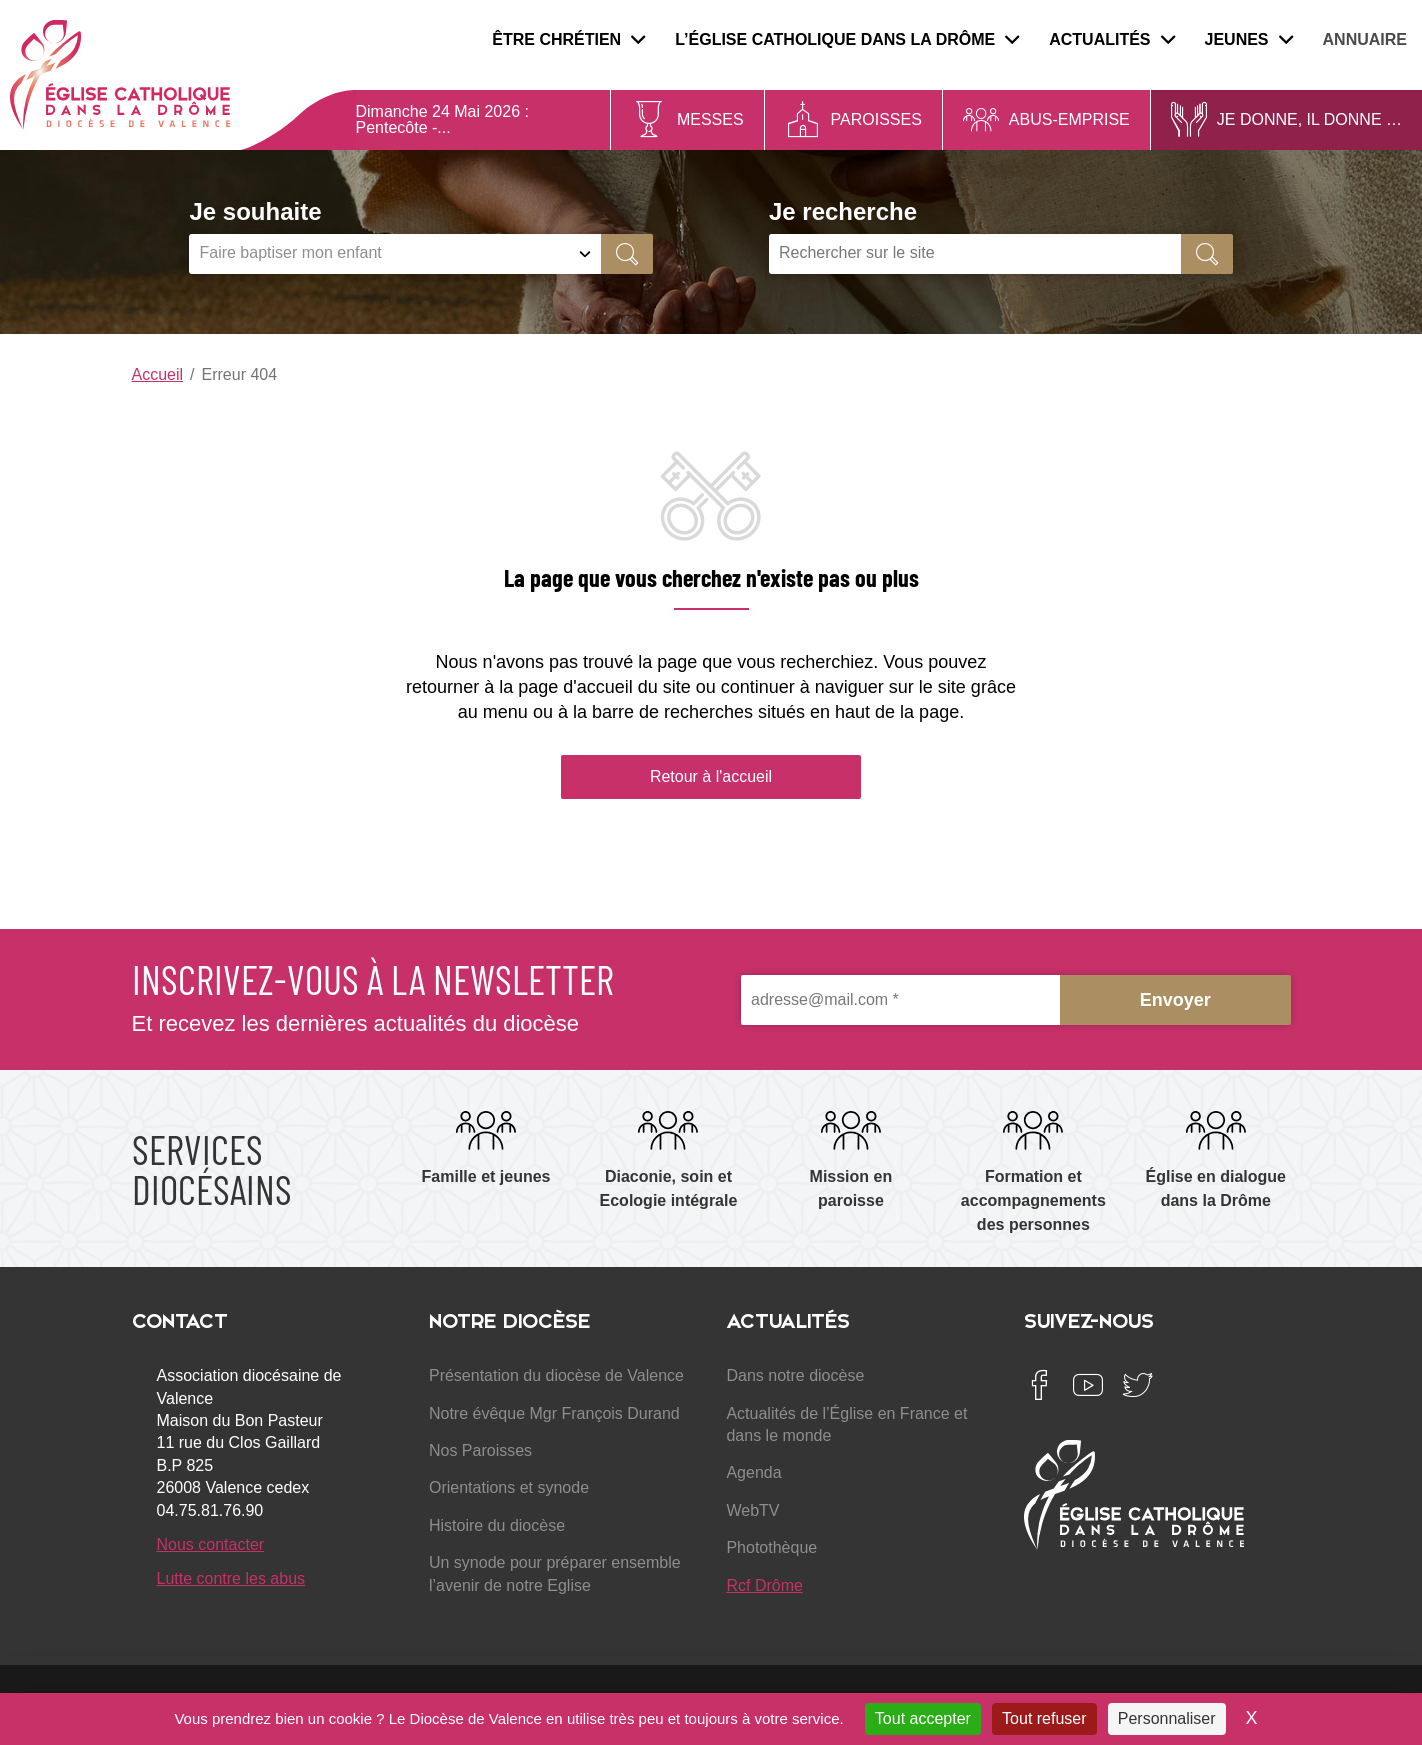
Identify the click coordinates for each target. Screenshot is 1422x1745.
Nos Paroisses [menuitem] (480, 1450)
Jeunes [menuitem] (1249, 39)
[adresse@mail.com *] (900, 1000)
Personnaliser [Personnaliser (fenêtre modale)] (1167, 1718)
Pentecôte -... (403, 127)
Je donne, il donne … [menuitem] (1309, 119)
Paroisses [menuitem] (876, 119)
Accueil (158, 374)
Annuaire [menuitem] (1365, 39)
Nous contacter (211, 1544)
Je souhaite (255, 211)
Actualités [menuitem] (1111, 39)
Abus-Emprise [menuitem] (1069, 119)
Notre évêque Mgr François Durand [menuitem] (554, 1413)
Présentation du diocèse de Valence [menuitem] (556, 1375)
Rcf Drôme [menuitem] (764, 1585)
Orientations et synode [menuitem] (509, 1487)
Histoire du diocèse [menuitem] (497, 1525)
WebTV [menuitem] (752, 1510)
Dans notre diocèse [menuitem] (795, 1375)
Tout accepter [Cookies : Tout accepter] (923, 1718)
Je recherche (843, 211)
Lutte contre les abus (231, 1578)
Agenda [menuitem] (753, 1472)
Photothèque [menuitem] (771, 1547)
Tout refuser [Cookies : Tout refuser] (1044, 1718)
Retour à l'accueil (711, 776)
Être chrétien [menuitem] (568, 39)
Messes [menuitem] (710, 119)
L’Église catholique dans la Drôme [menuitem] (847, 39)
